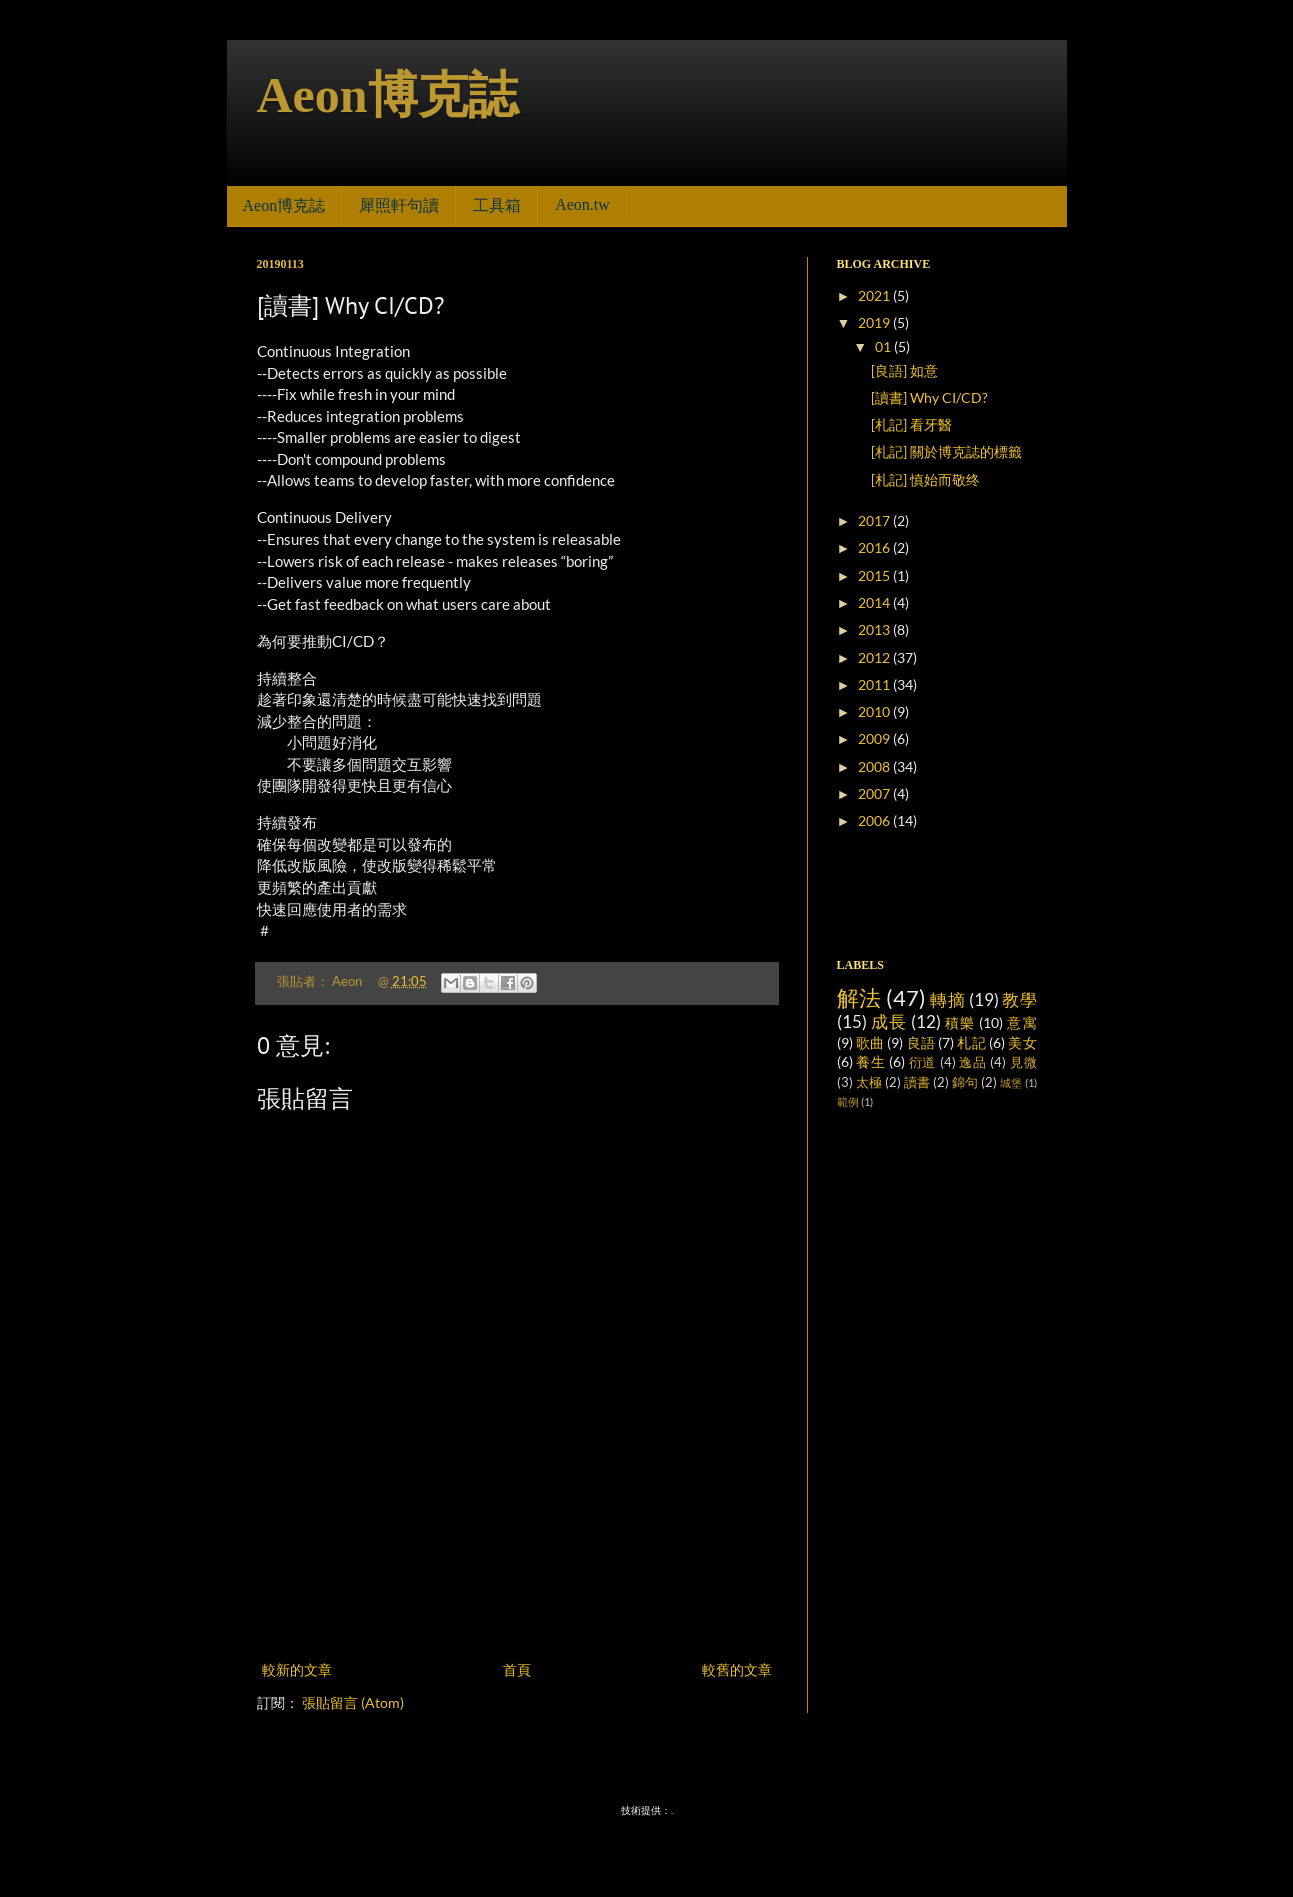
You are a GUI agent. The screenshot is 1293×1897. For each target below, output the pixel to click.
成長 (889, 1021)
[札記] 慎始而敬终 (925, 479)
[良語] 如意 (904, 370)
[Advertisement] (517, 1602)
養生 (870, 1061)
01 (884, 346)
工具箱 (497, 205)
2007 (875, 793)
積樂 (960, 1022)
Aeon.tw (582, 204)
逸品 (972, 1062)
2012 (875, 657)
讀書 (917, 1082)
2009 (875, 738)
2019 (875, 322)
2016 (875, 547)
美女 (1022, 1042)
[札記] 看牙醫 (911, 424)
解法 (859, 997)
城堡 (1011, 1082)
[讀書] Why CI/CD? (929, 397)
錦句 (965, 1082)
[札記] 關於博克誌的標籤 (946, 451)
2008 (875, 766)
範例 (848, 1101)
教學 (1019, 999)
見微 (1023, 1062)
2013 (875, 629)
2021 (875, 295)
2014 (875, 602)
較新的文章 (297, 1669)
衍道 (922, 1062)
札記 (971, 1042)
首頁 (517, 1669)
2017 (875, 520)
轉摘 (947, 999)
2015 (875, 575)
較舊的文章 (737, 1669)
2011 (875, 684)
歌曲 (870, 1042)
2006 (875, 820)
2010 (875, 711)
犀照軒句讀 (399, 205)
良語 (921, 1042)
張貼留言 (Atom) (353, 1702)
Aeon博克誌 (387, 95)
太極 (869, 1082)
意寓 (1021, 1022)
